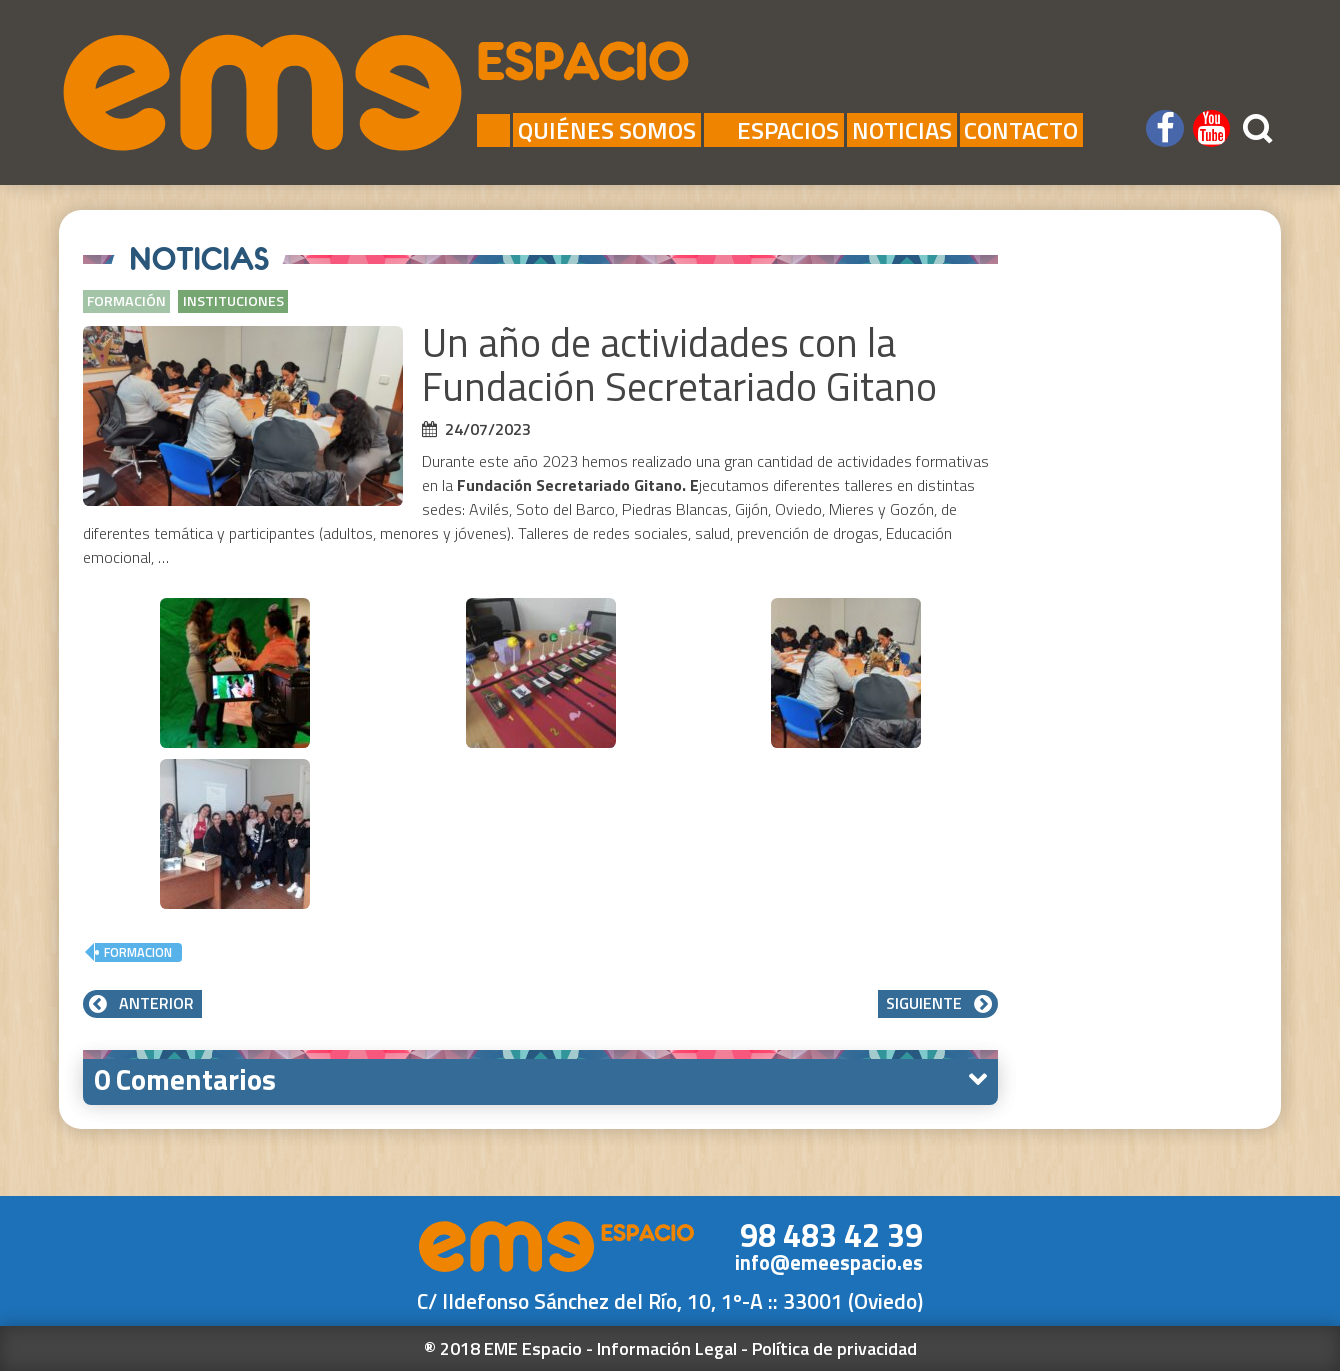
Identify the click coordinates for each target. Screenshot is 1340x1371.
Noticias (902, 130)
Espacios (773, 130)
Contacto (1021, 130)
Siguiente (938, 1003)
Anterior (142, 1003)
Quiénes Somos (607, 130)
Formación (126, 301)
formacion (138, 952)
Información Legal (667, 1348)
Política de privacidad (834, 1348)
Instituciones (233, 301)
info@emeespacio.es (829, 1262)
